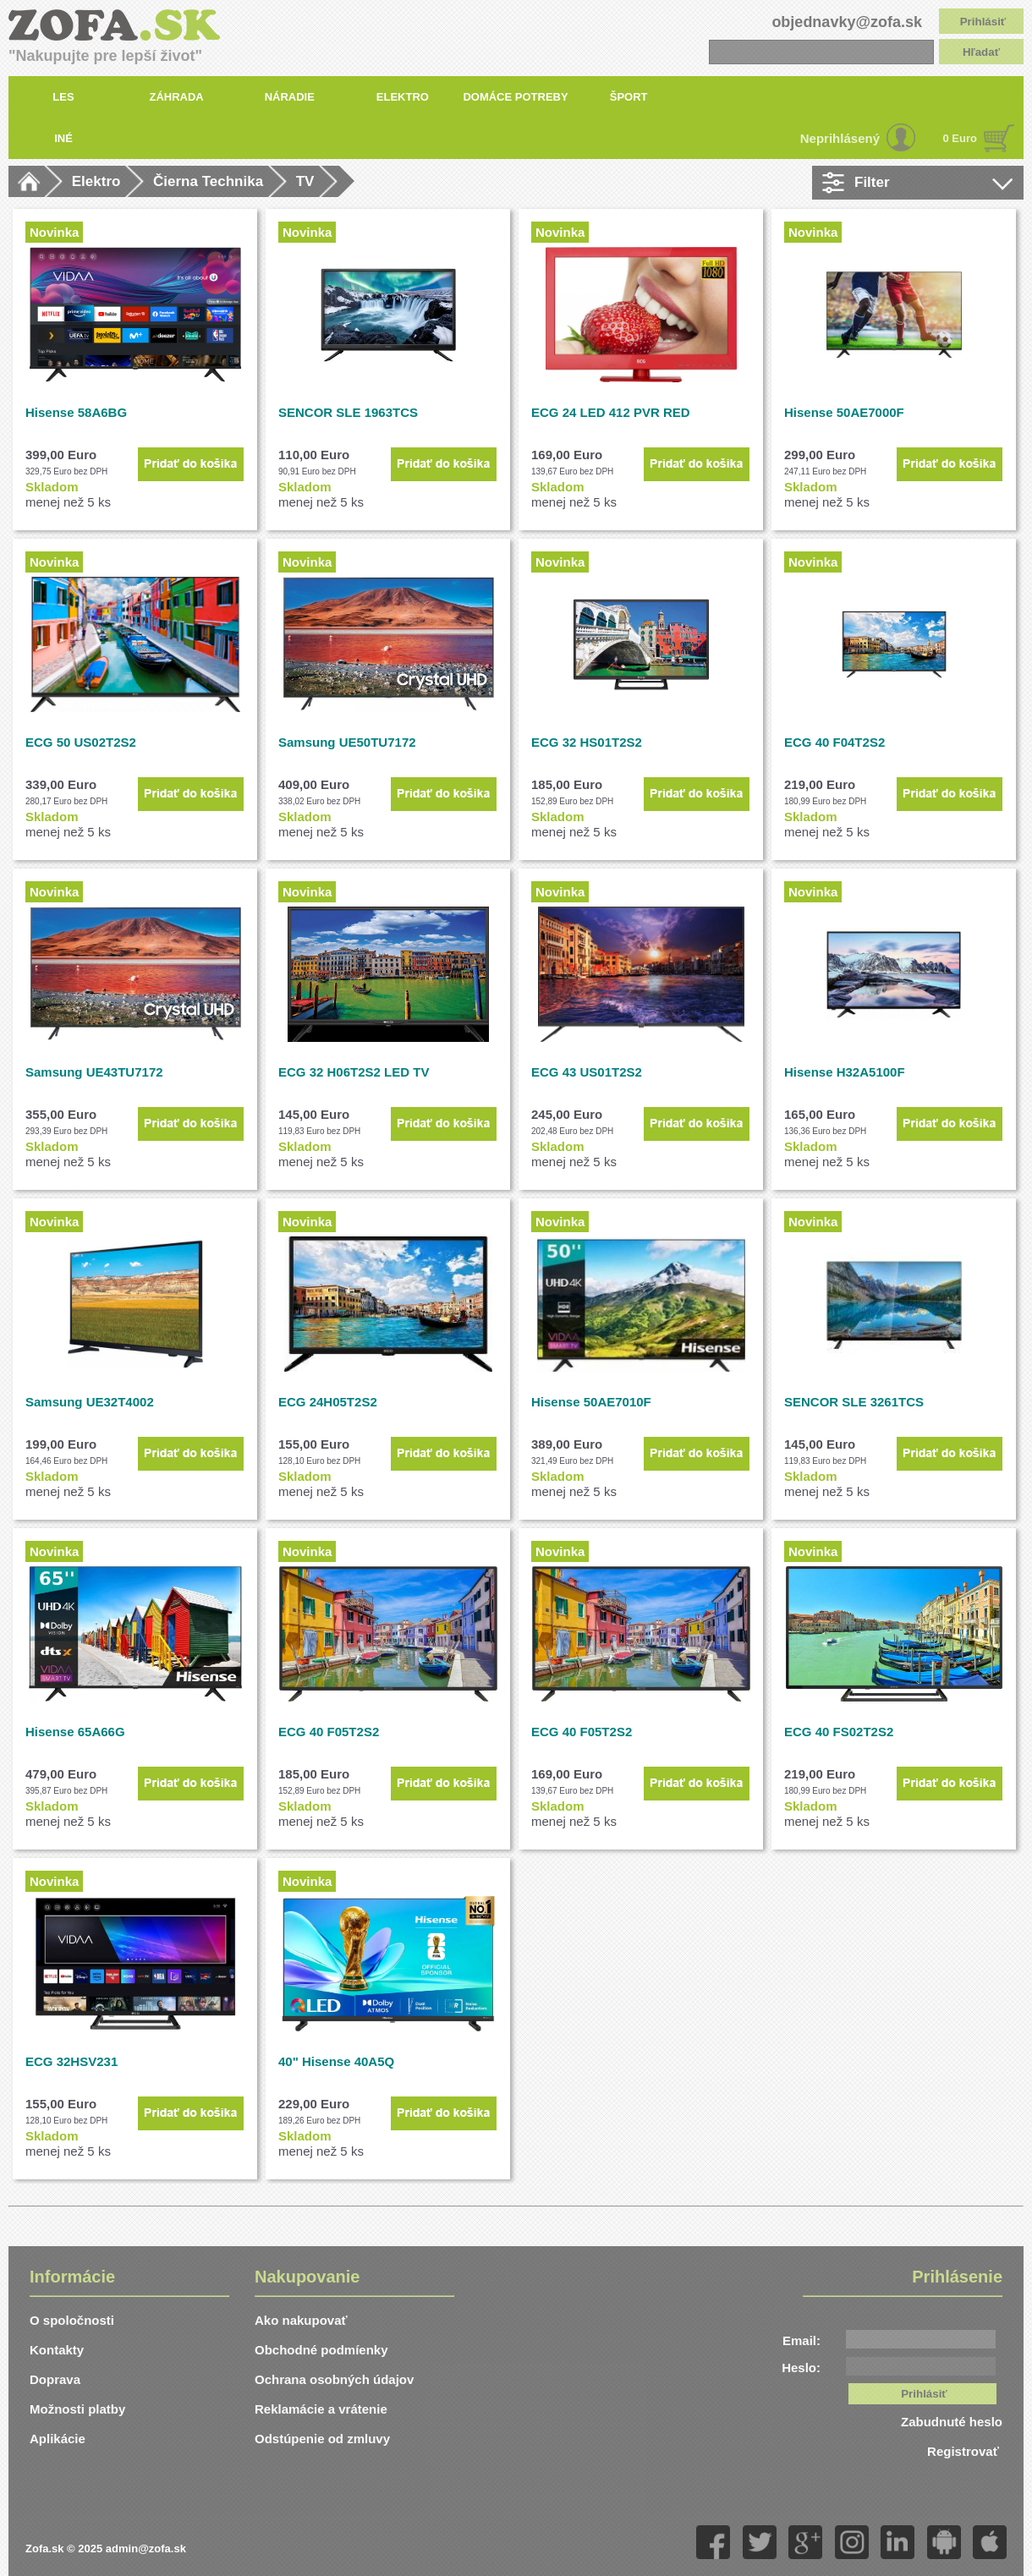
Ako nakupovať (301, 2320)
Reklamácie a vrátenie (321, 2409)
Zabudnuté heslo (951, 2421)
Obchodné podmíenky (321, 2350)
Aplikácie (57, 2438)
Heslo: (801, 2367)
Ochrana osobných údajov (334, 2379)
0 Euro (960, 138)
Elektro (96, 181)
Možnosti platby (77, 2409)
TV (305, 181)
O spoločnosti (72, 2320)
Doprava (55, 2379)
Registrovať (964, 2451)
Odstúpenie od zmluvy (322, 2438)
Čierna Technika (208, 181)
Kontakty (57, 2350)
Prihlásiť (983, 21)
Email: (801, 2340)
